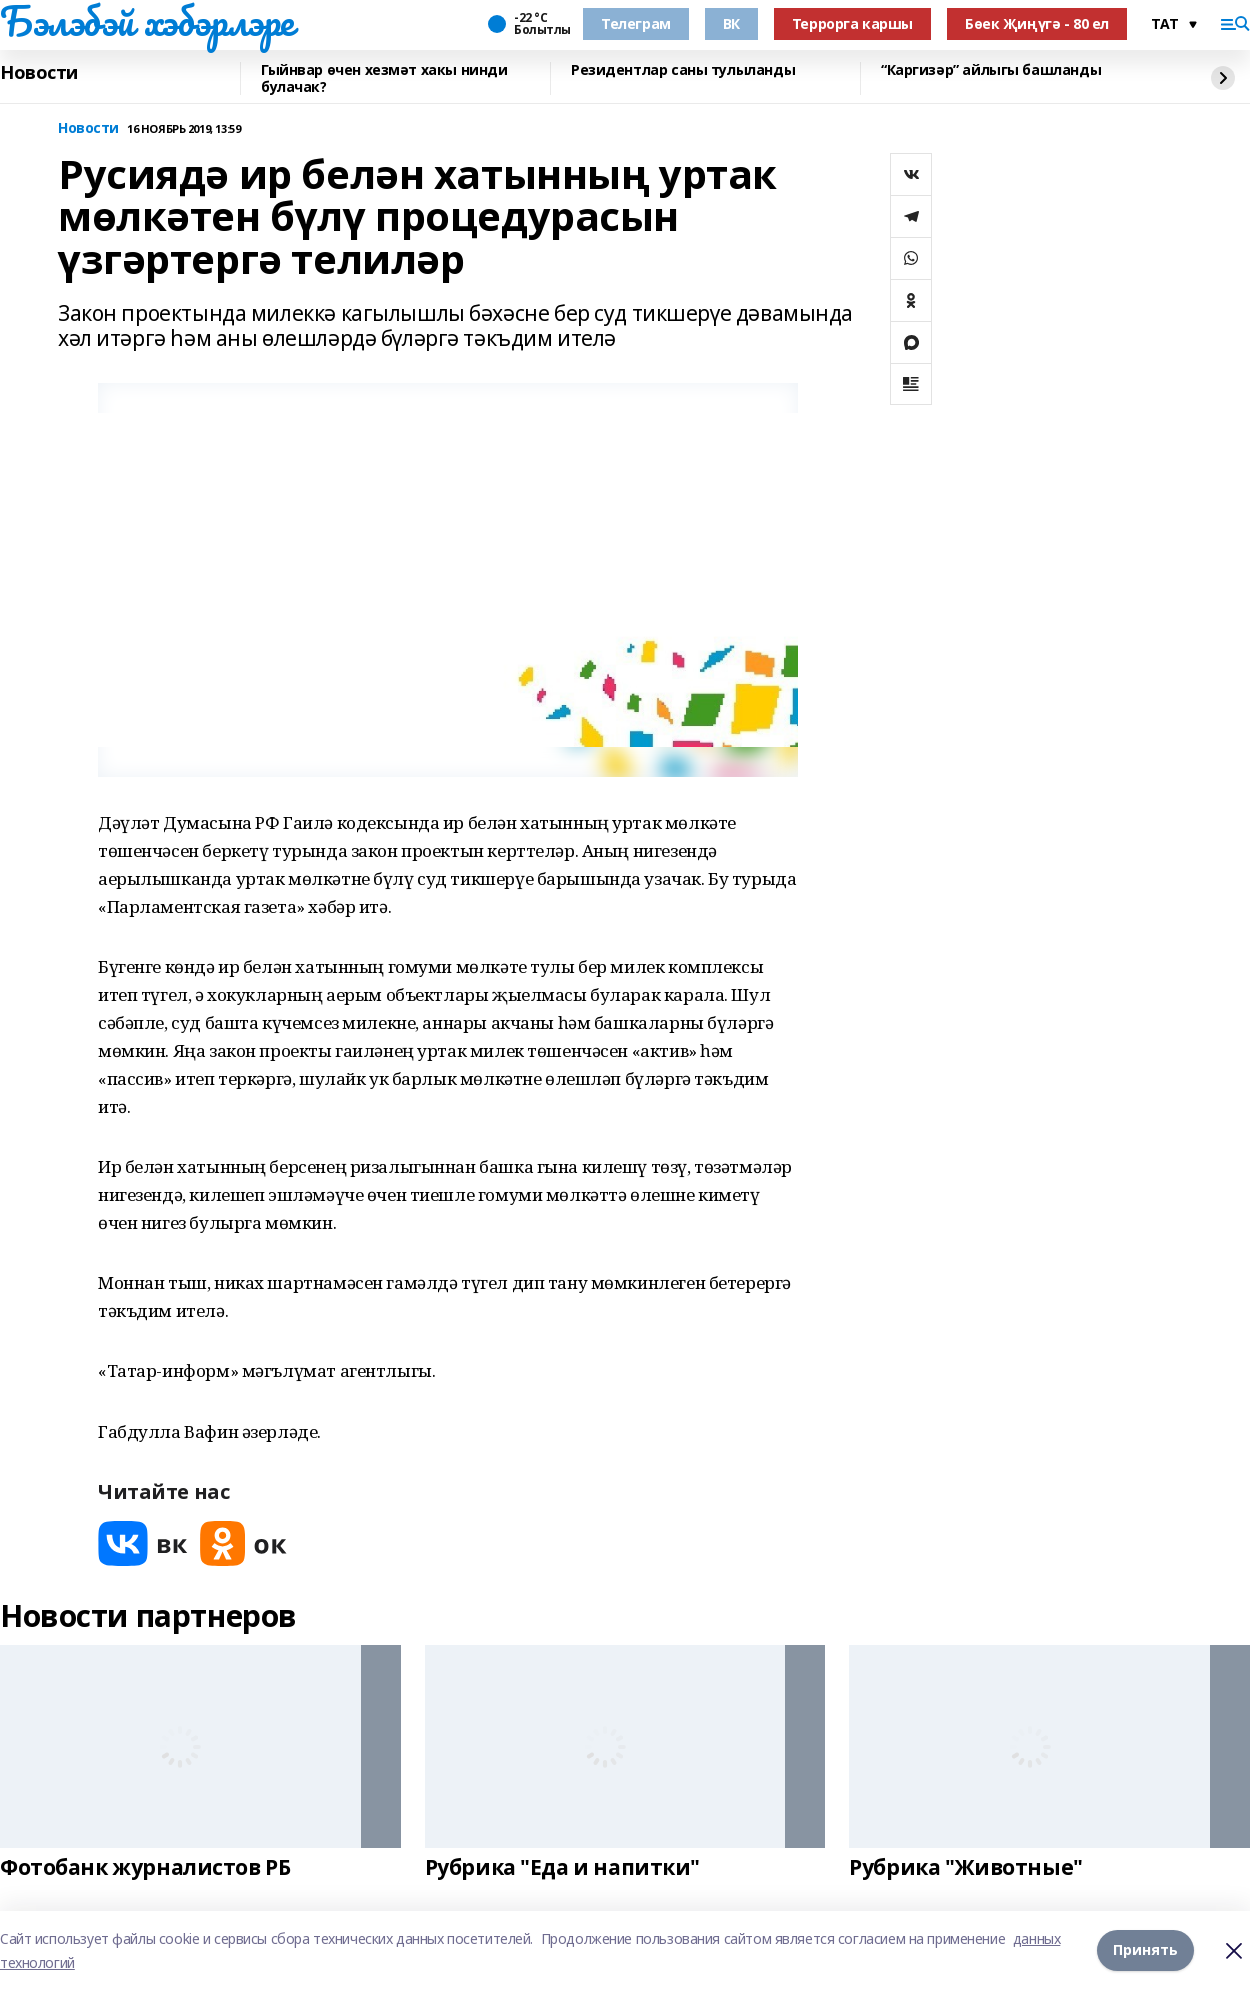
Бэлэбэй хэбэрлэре (147, 21)
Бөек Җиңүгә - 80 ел (1037, 23)
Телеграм (636, 23)
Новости (39, 73)
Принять (1145, 1950)
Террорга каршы (852, 23)
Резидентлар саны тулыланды (683, 70)
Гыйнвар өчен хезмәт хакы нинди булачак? (384, 78)
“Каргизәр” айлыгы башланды (991, 70)
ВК (731, 23)
